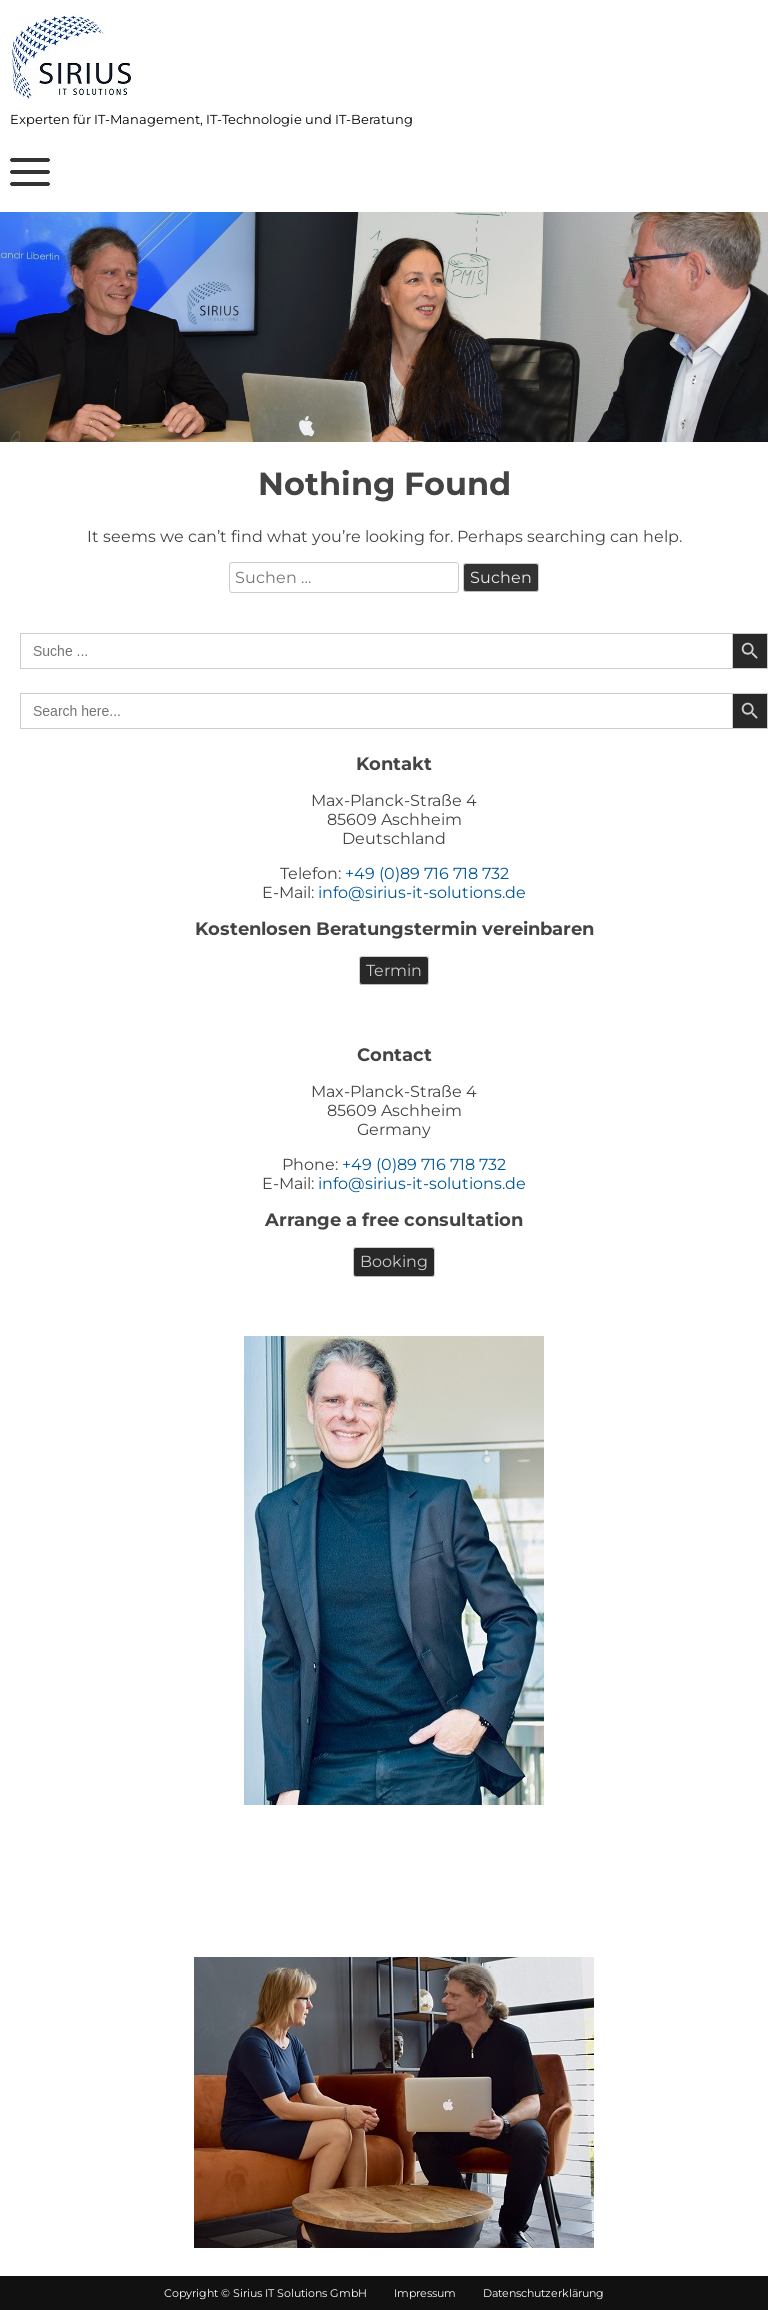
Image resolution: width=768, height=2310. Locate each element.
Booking (394, 1261)
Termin (394, 970)
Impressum (414, 2293)
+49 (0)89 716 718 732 (427, 873)
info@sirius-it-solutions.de (422, 892)
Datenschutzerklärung (531, 2293)
